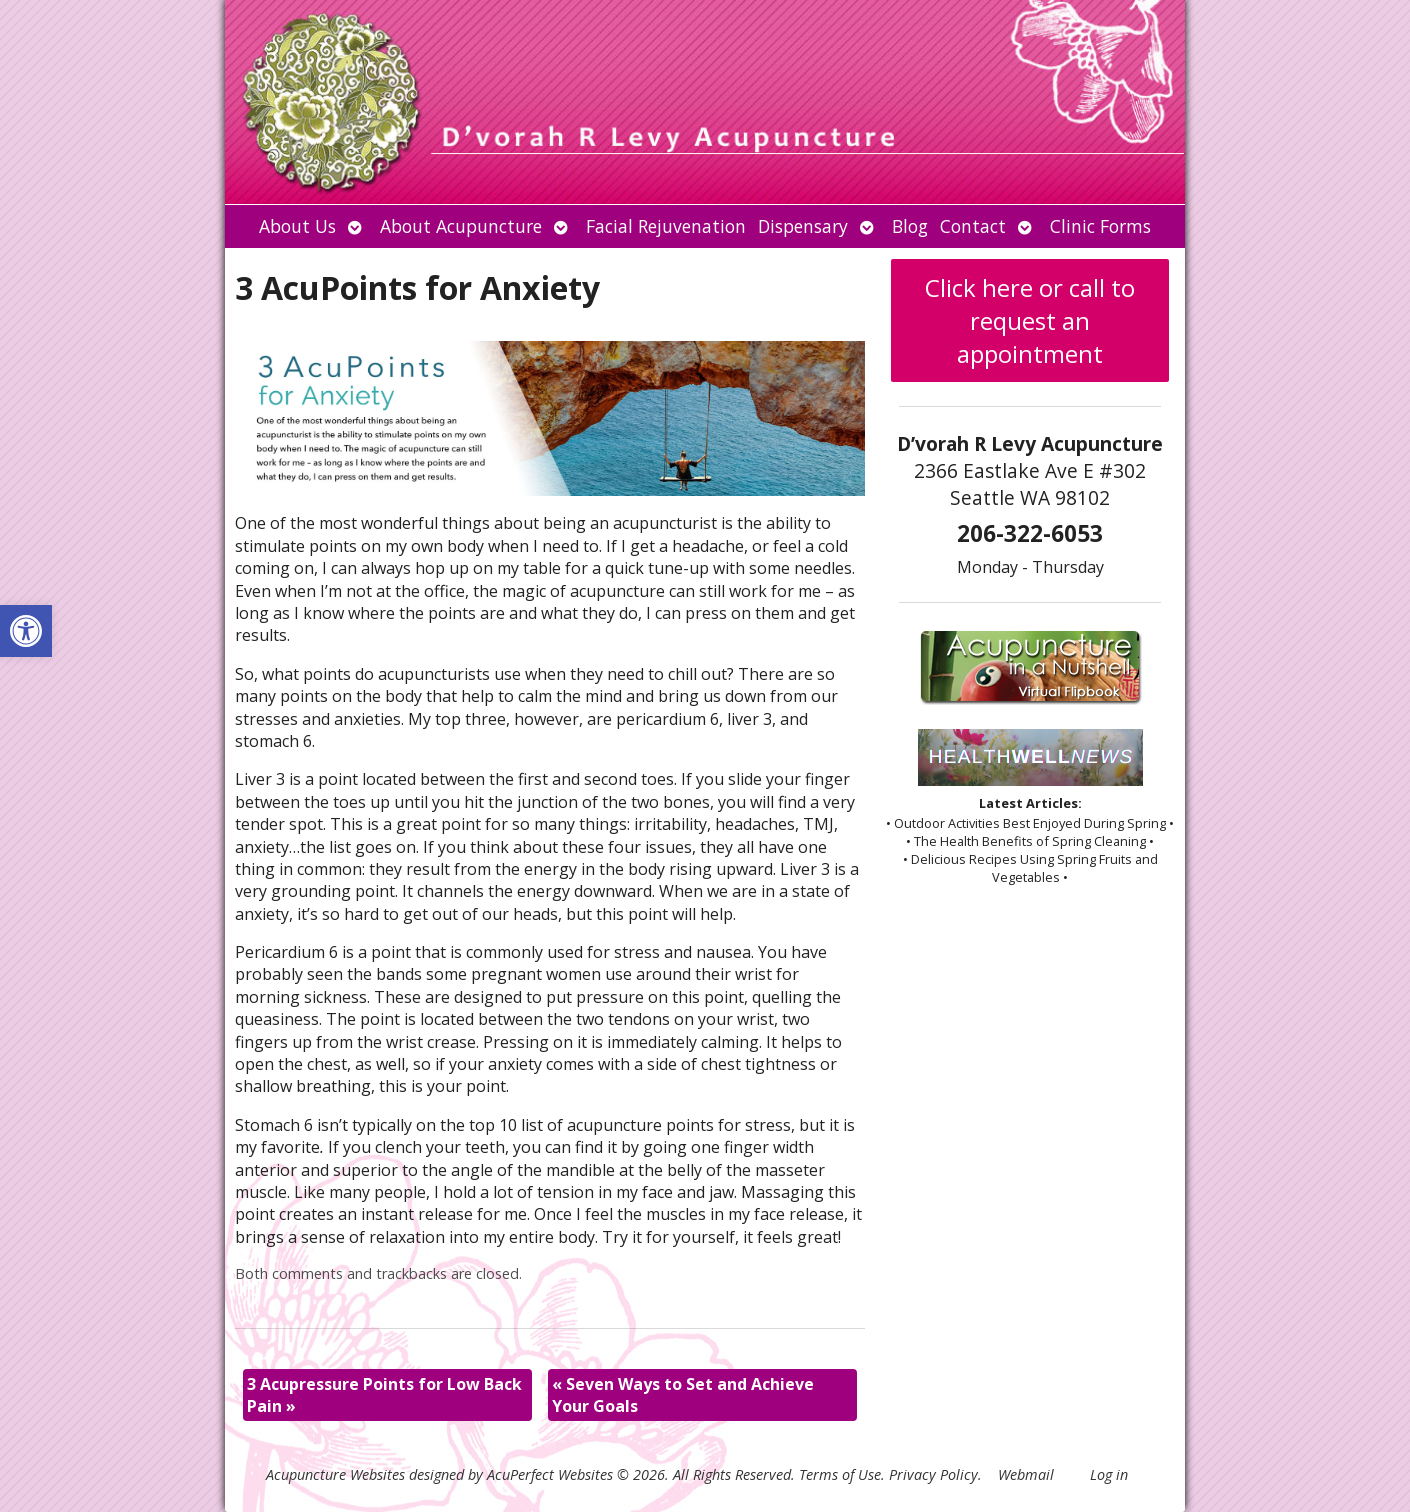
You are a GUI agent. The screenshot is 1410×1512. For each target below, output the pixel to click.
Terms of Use (840, 1474)
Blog (910, 226)
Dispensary (803, 226)
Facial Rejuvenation (666, 226)
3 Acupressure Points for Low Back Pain (384, 1395)
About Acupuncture (461, 226)
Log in (1109, 1474)
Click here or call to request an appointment (1030, 320)
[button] (26, 631)
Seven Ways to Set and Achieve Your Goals (683, 1395)
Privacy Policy (933, 1474)
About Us (297, 226)
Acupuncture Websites (335, 1474)
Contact (973, 226)
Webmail (1026, 1474)
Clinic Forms (1100, 226)
